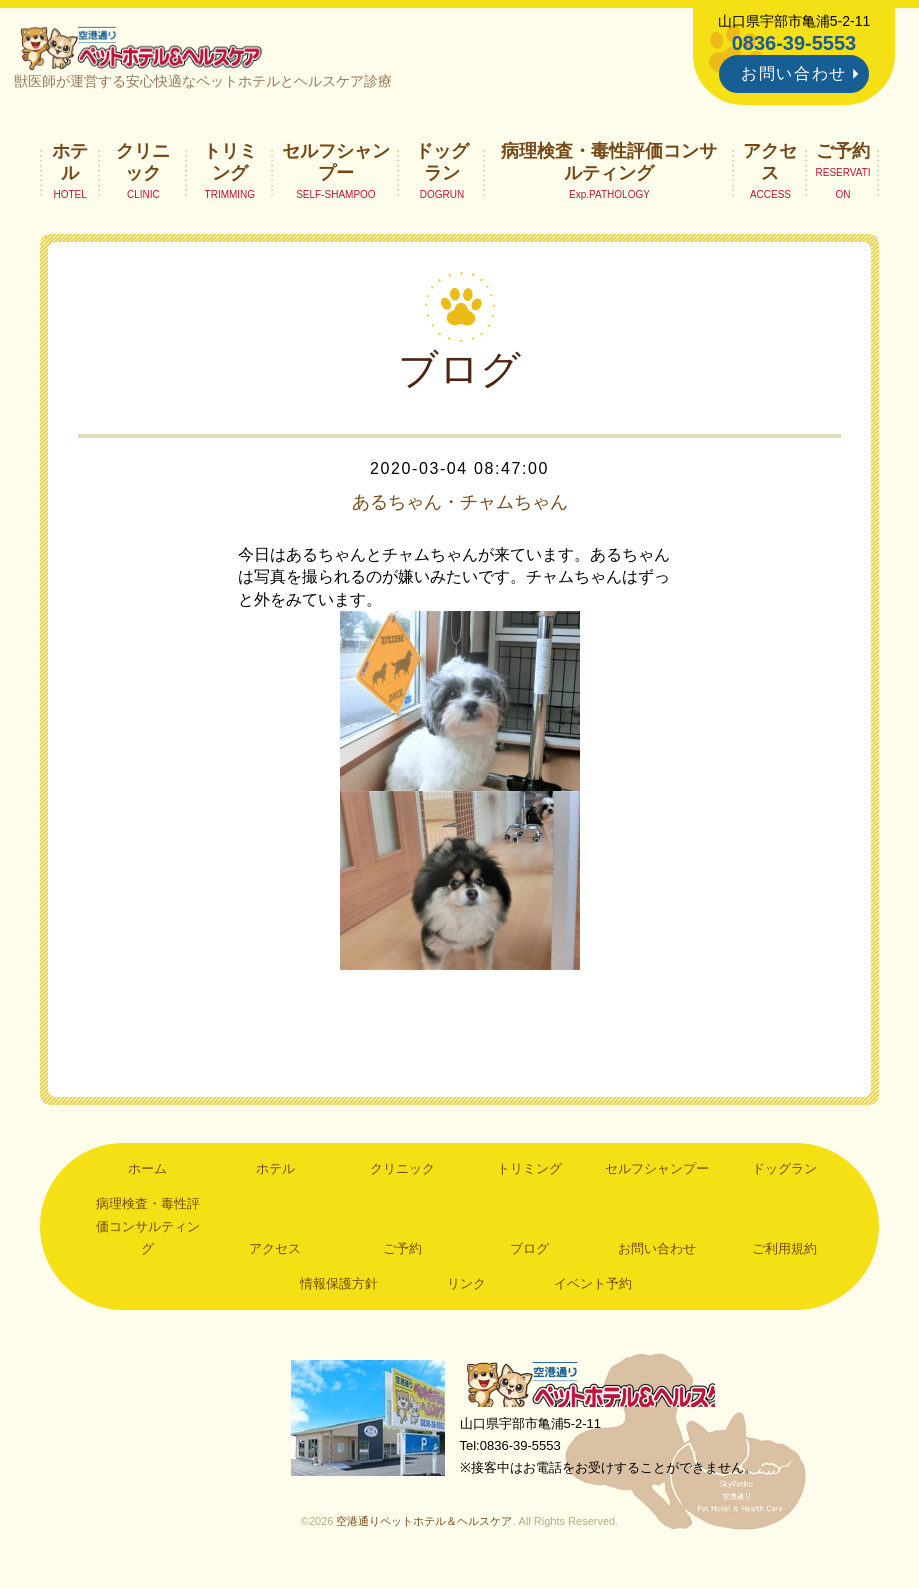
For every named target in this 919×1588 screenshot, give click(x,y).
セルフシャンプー (336, 166)
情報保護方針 (339, 1288)
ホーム (147, 1173)
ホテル (70, 166)
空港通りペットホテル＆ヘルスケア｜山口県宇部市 (147, 50)
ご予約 (843, 155)
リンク (466, 1288)
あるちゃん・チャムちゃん (460, 506)
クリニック (143, 166)
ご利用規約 (784, 1253)
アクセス (770, 166)
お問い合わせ (794, 73)
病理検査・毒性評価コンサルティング (609, 166)
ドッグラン (442, 166)
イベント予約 (593, 1288)
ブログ (529, 1253)
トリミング (230, 166)
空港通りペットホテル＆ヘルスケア (600, 1391)
